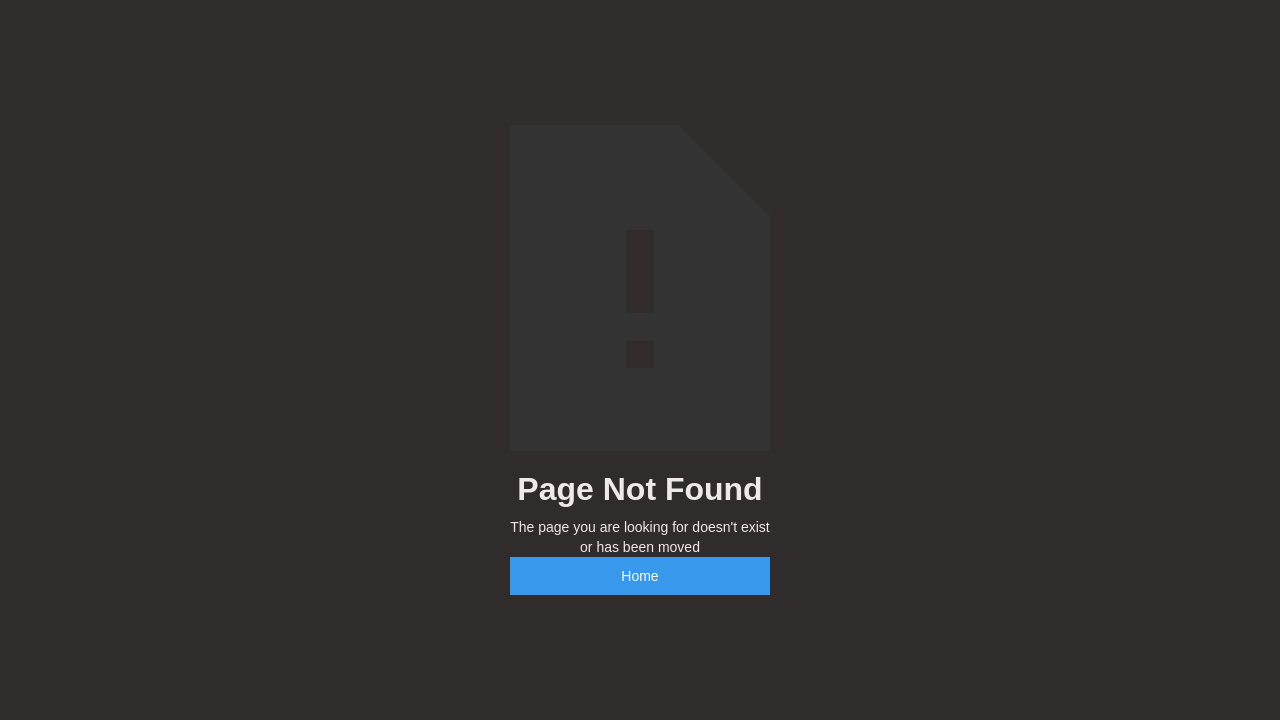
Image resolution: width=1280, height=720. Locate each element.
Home (639, 576)
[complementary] (1135, 610)
